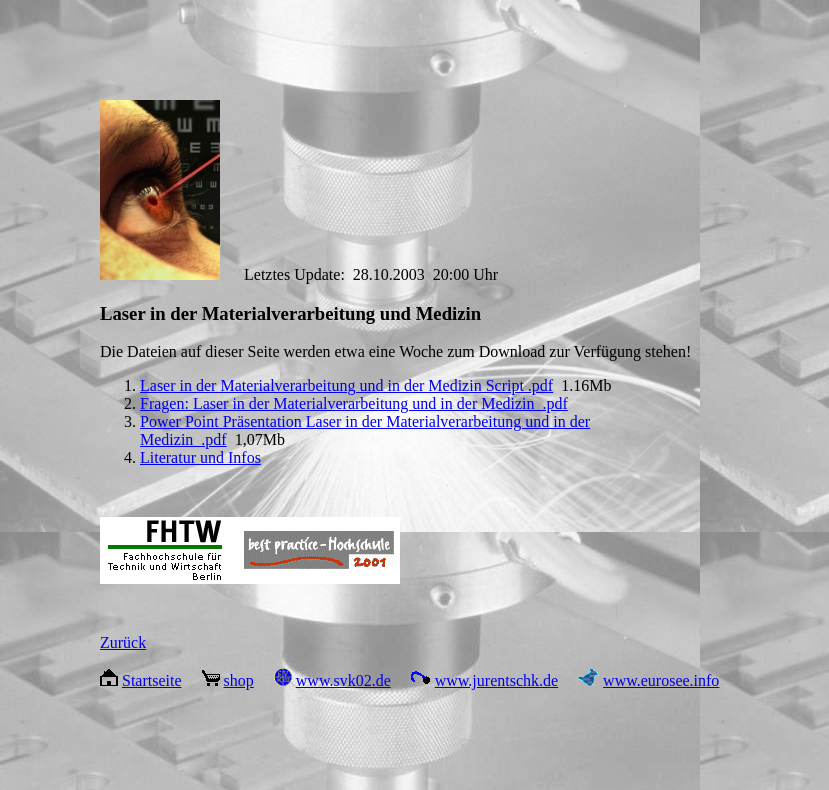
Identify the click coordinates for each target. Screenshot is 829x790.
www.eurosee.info (661, 680)
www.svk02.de (343, 680)
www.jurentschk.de (496, 680)
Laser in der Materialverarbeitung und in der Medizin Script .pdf (346, 385)
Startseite (152, 680)
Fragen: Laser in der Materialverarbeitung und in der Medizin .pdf (354, 403)
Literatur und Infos (200, 457)
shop (239, 680)
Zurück (123, 642)
